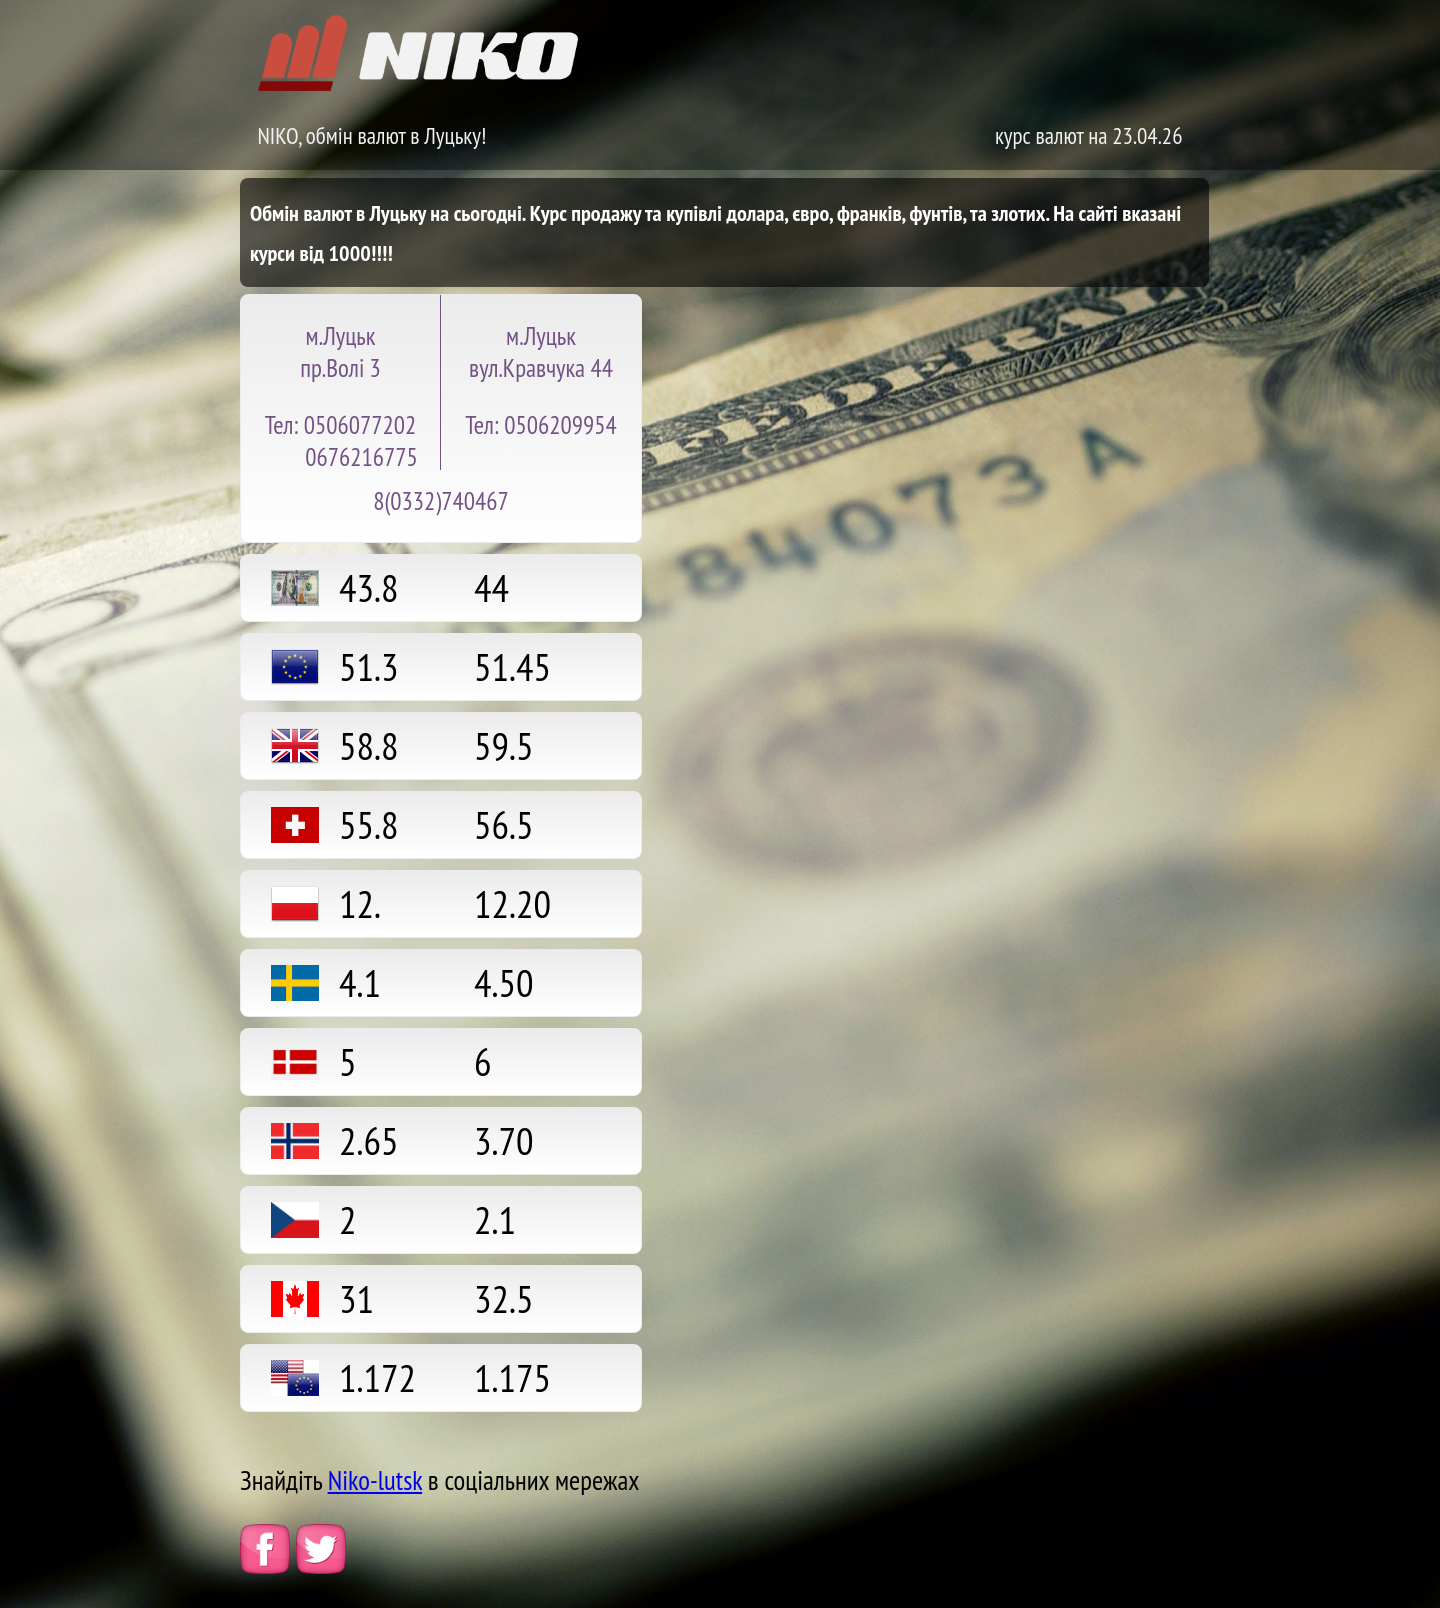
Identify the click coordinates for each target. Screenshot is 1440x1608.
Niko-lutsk (375, 1480)
